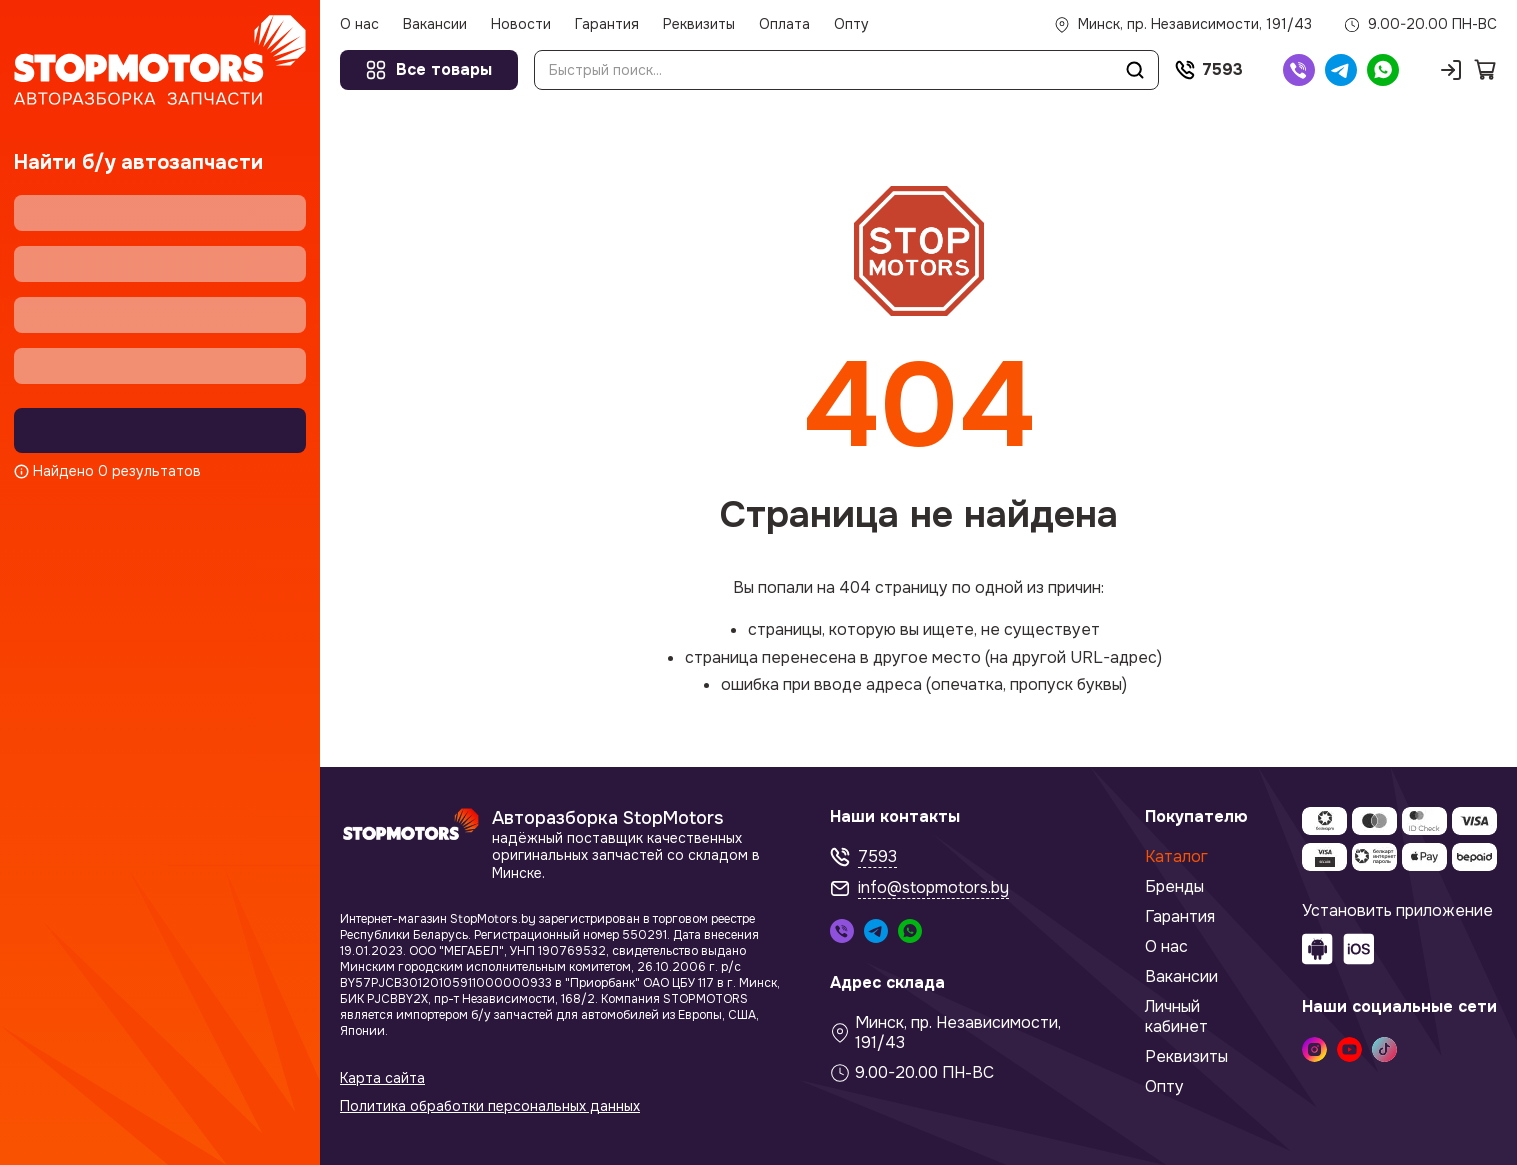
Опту (1164, 1087)
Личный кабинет (1176, 1017)
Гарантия (1180, 917)
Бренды (1174, 887)
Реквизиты (1186, 1057)
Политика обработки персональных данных (490, 1106)
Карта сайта (382, 1078)
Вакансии (1181, 977)
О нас (1166, 947)
